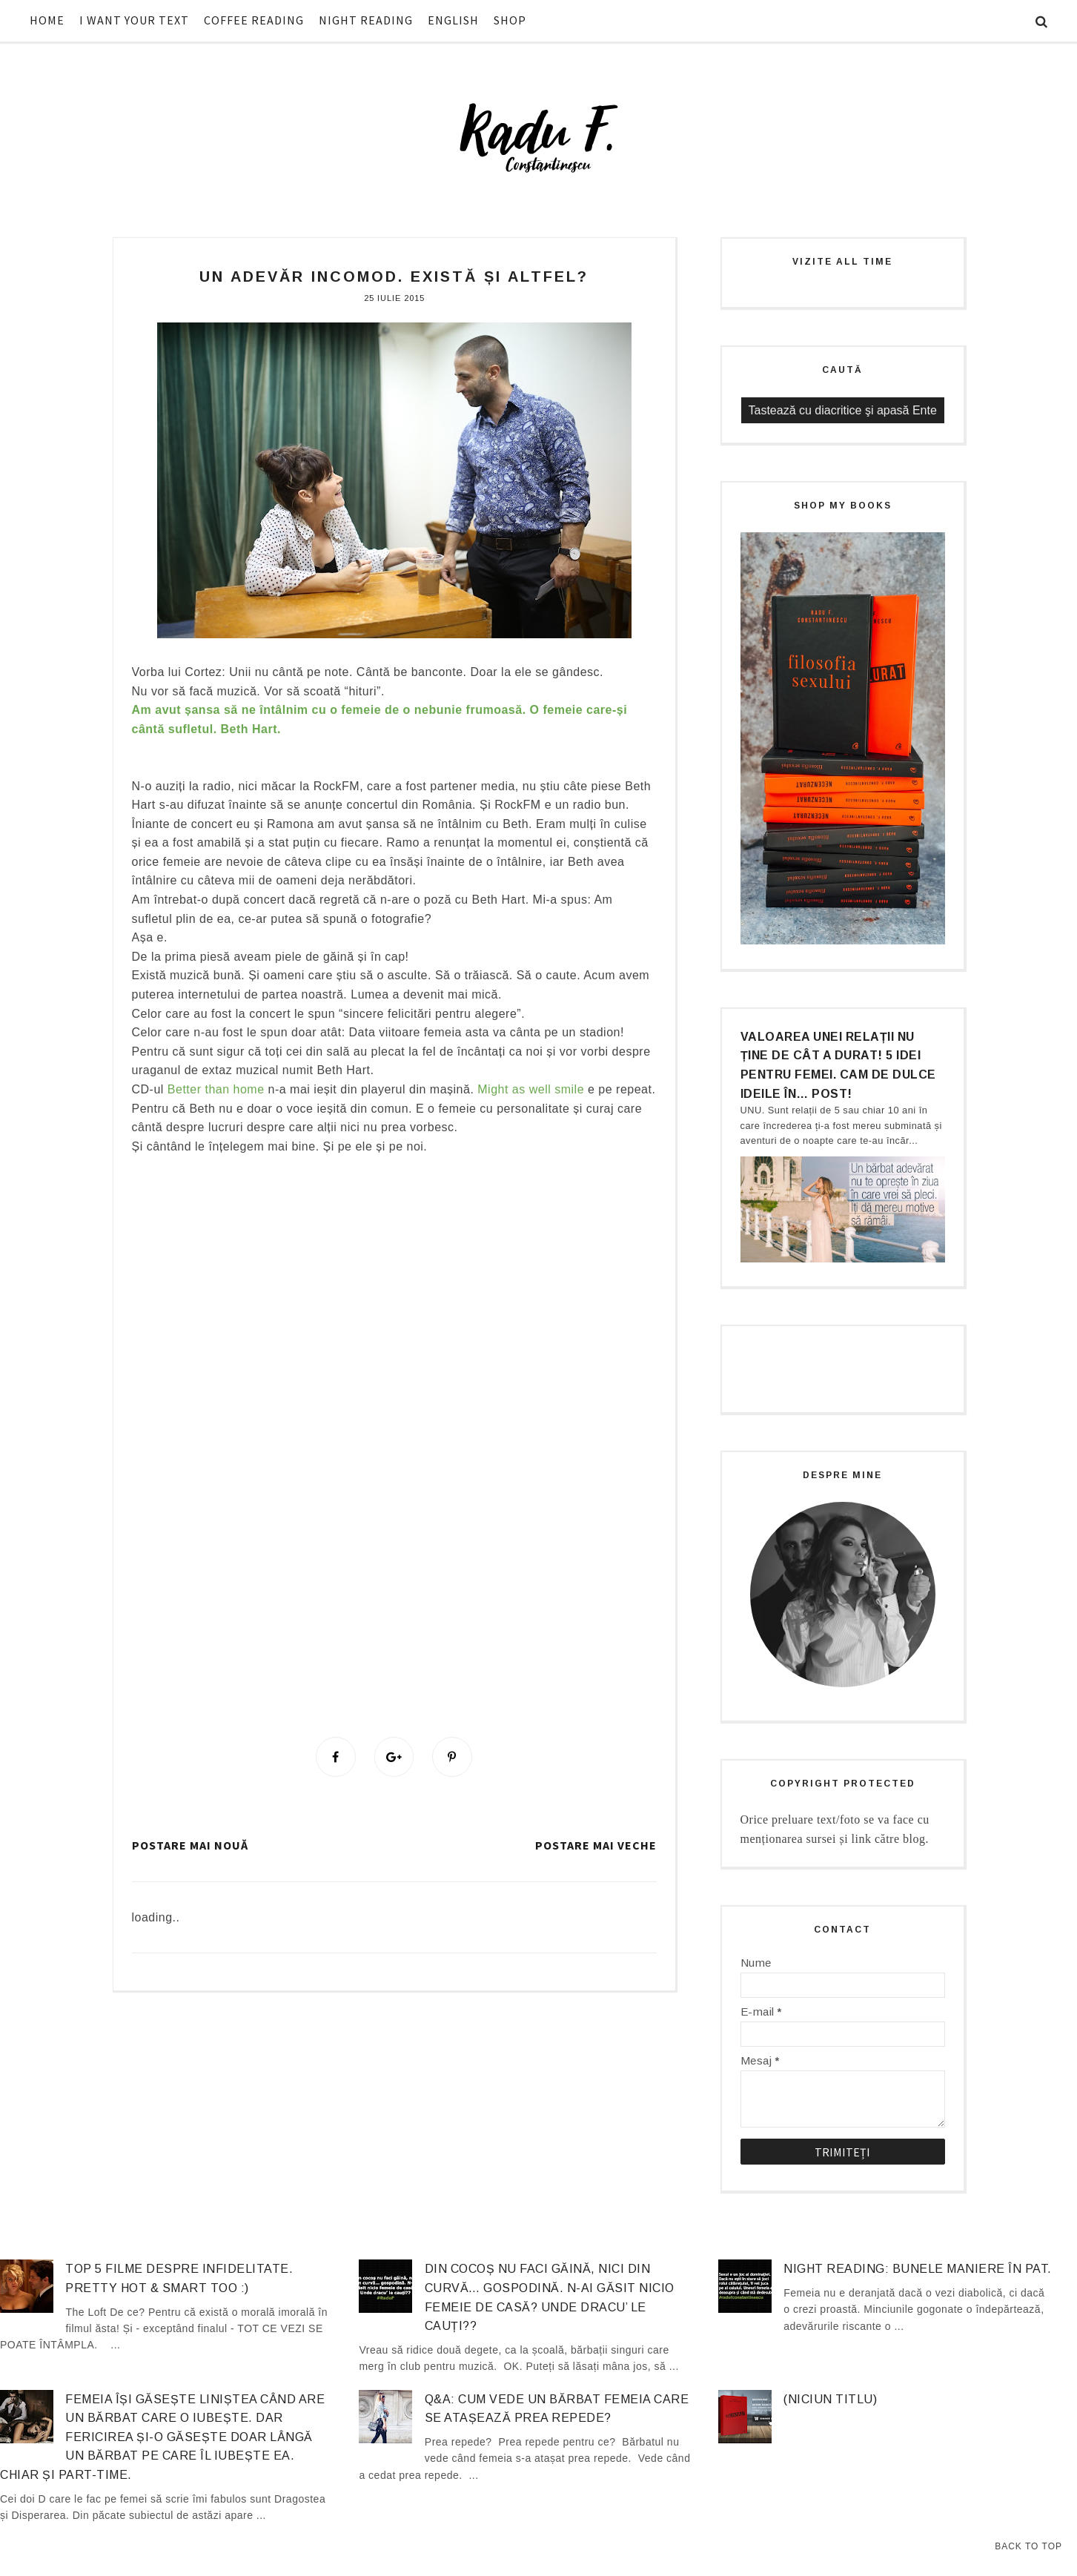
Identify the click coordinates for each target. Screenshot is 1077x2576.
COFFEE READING (254, 20)
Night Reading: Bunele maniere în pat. (917, 2268)
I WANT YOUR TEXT (134, 20)
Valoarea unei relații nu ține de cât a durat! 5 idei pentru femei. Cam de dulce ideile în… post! (838, 1065)
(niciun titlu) (830, 2399)
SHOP (510, 20)
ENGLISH (453, 20)
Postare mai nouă (190, 1845)
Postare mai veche (596, 1845)
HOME (47, 20)
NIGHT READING (366, 20)
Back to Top (1028, 2546)
